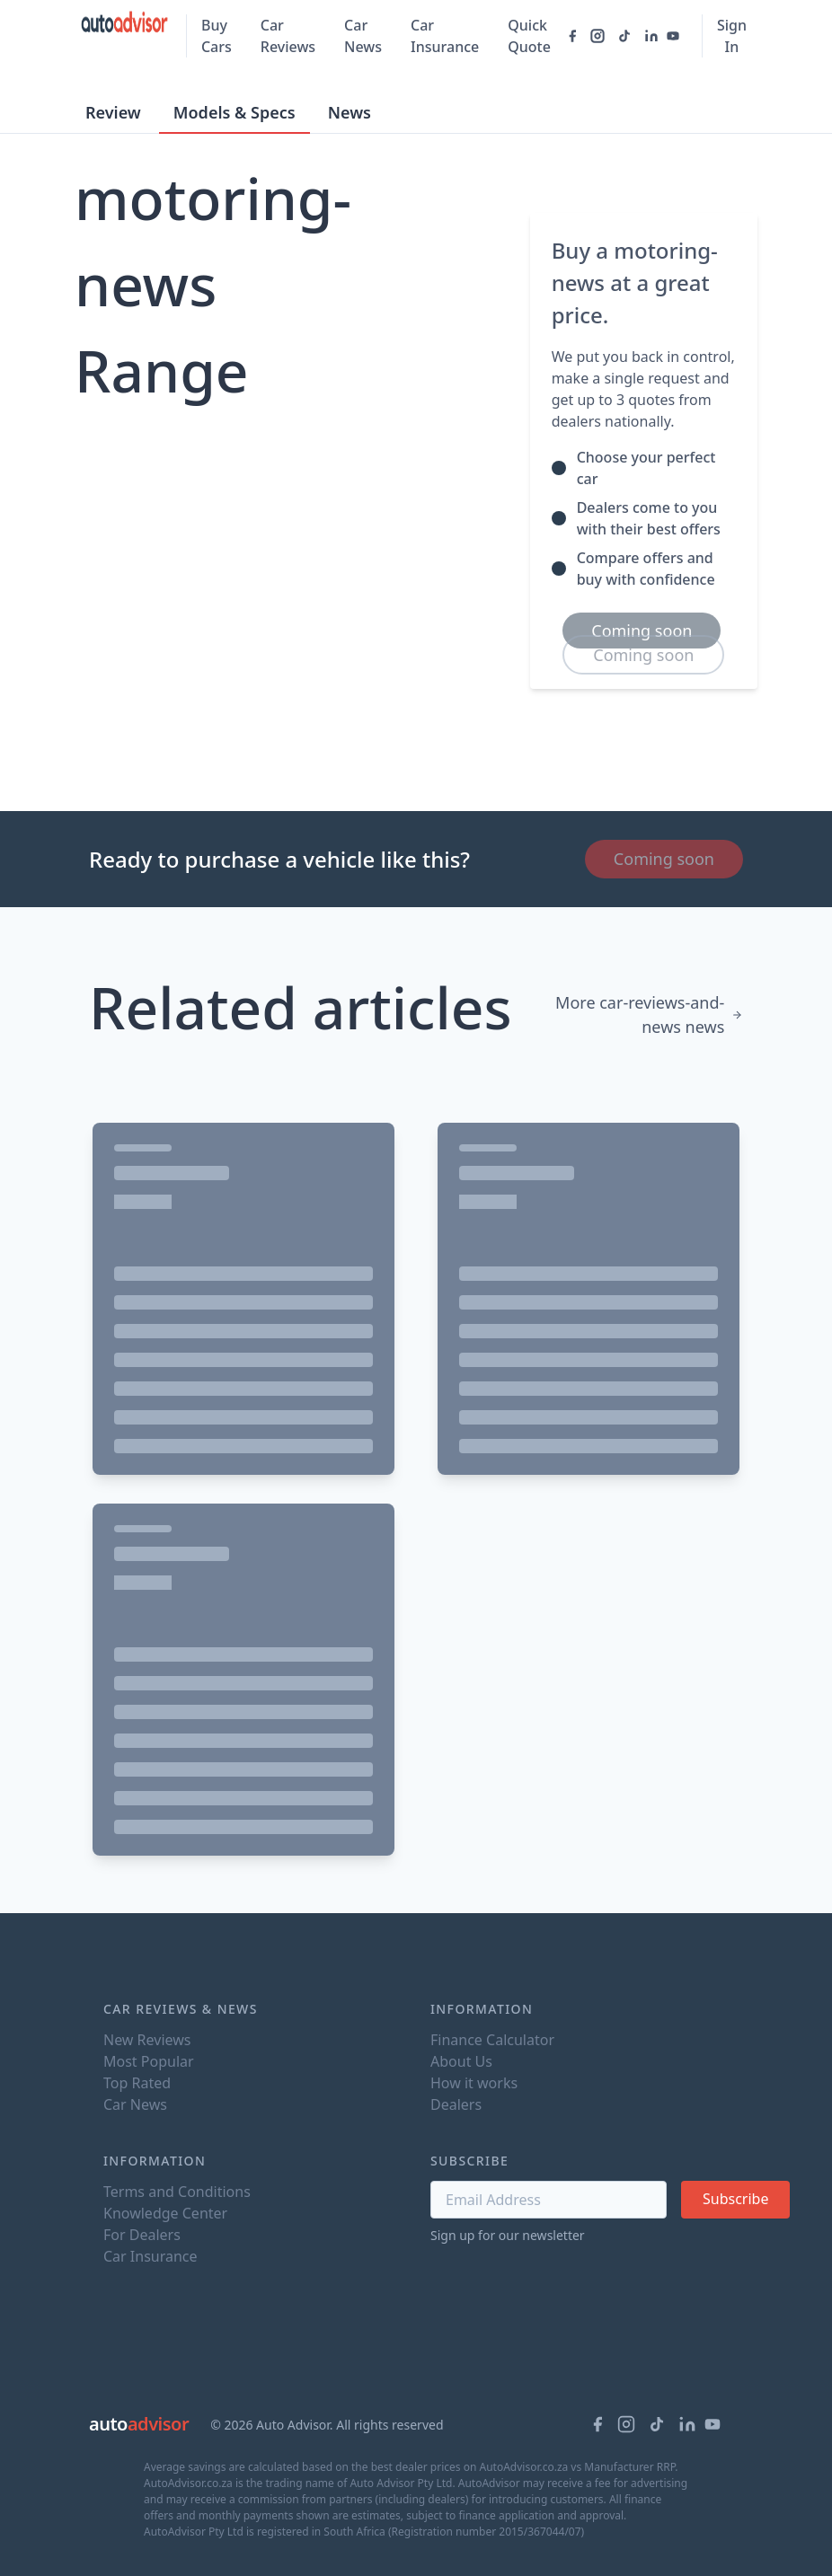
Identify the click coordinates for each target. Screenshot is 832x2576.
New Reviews (146, 2040)
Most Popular (148, 2061)
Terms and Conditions (177, 2191)
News (349, 112)
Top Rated (137, 2083)
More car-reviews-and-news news (649, 1014)
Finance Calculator (492, 2040)
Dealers (456, 2104)
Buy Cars (216, 36)
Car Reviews (288, 36)
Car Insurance (445, 36)
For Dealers (142, 2235)
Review (113, 112)
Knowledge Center (165, 2213)
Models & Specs (234, 112)
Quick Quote (529, 36)
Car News (363, 36)
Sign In (732, 36)
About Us (461, 2061)
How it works (474, 2083)
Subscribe (735, 2199)
